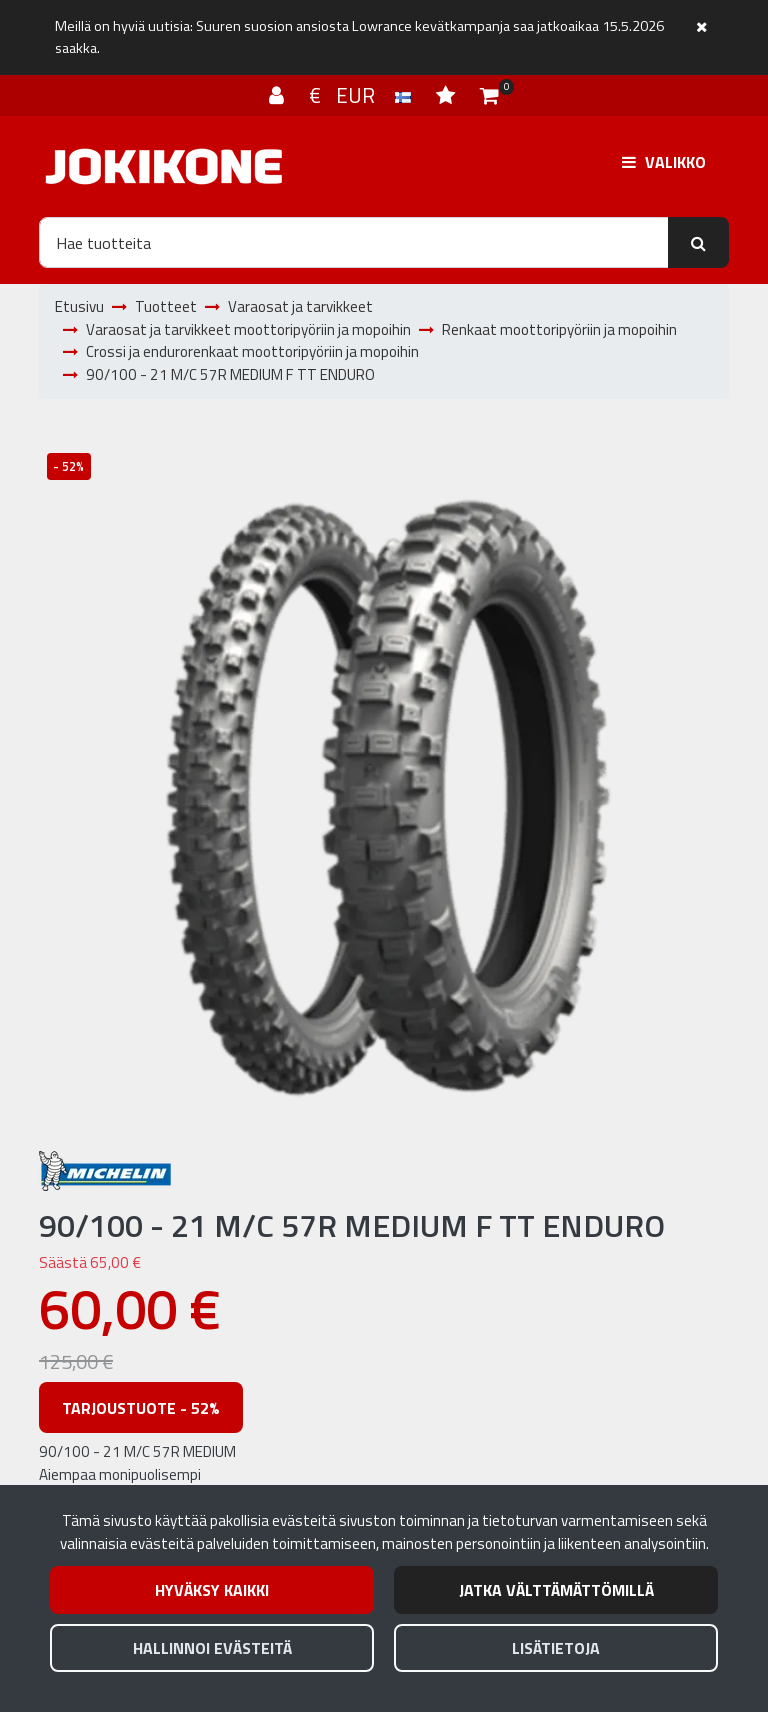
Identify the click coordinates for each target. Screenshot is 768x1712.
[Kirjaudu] (279, 95)
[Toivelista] (448, 95)
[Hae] (354, 242)
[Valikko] (664, 162)
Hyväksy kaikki (212, 1590)
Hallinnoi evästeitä (212, 1648)
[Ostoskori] (489, 95)
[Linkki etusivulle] (164, 166)
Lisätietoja (556, 1648)
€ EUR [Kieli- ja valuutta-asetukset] (362, 95)
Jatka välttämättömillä (556, 1590)
